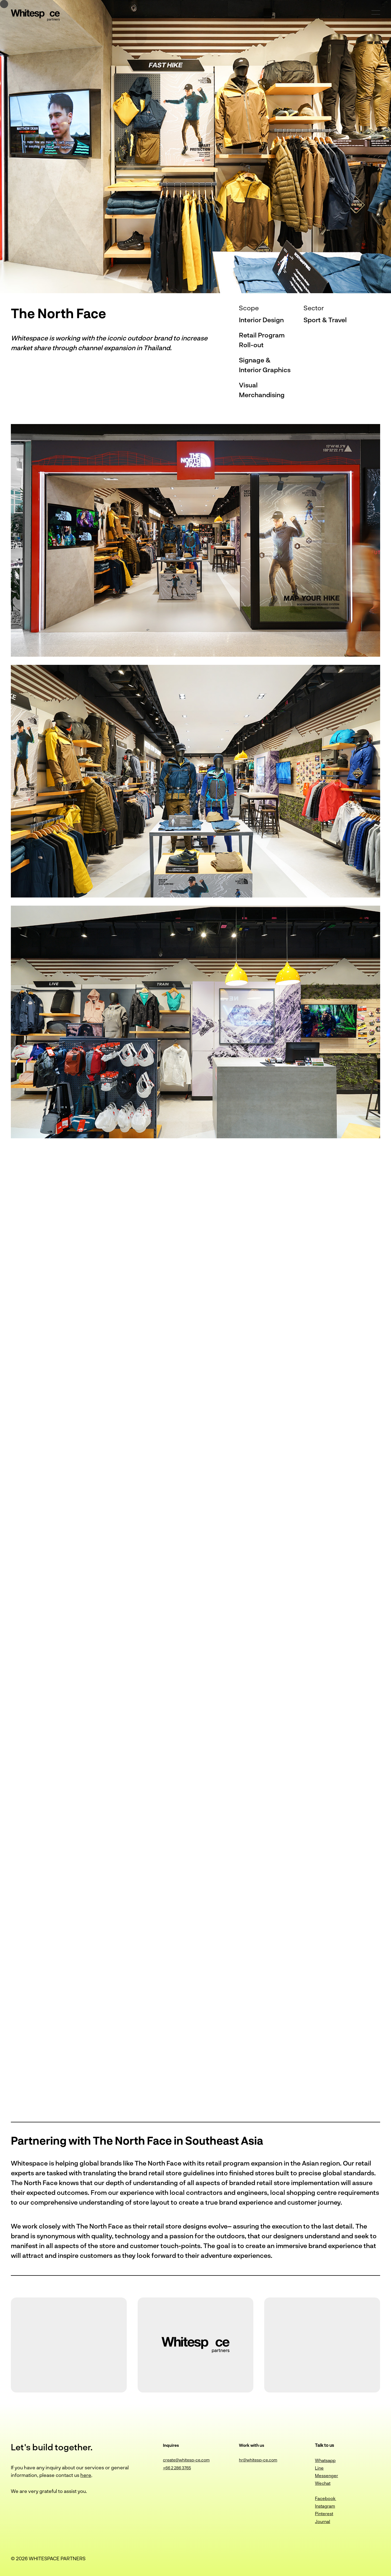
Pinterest (324, 2513)
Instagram (325, 2505)
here (85, 2475)
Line (319, 2467)
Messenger (326, 2475)
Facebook (325, 2498)
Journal (322, 2521)
